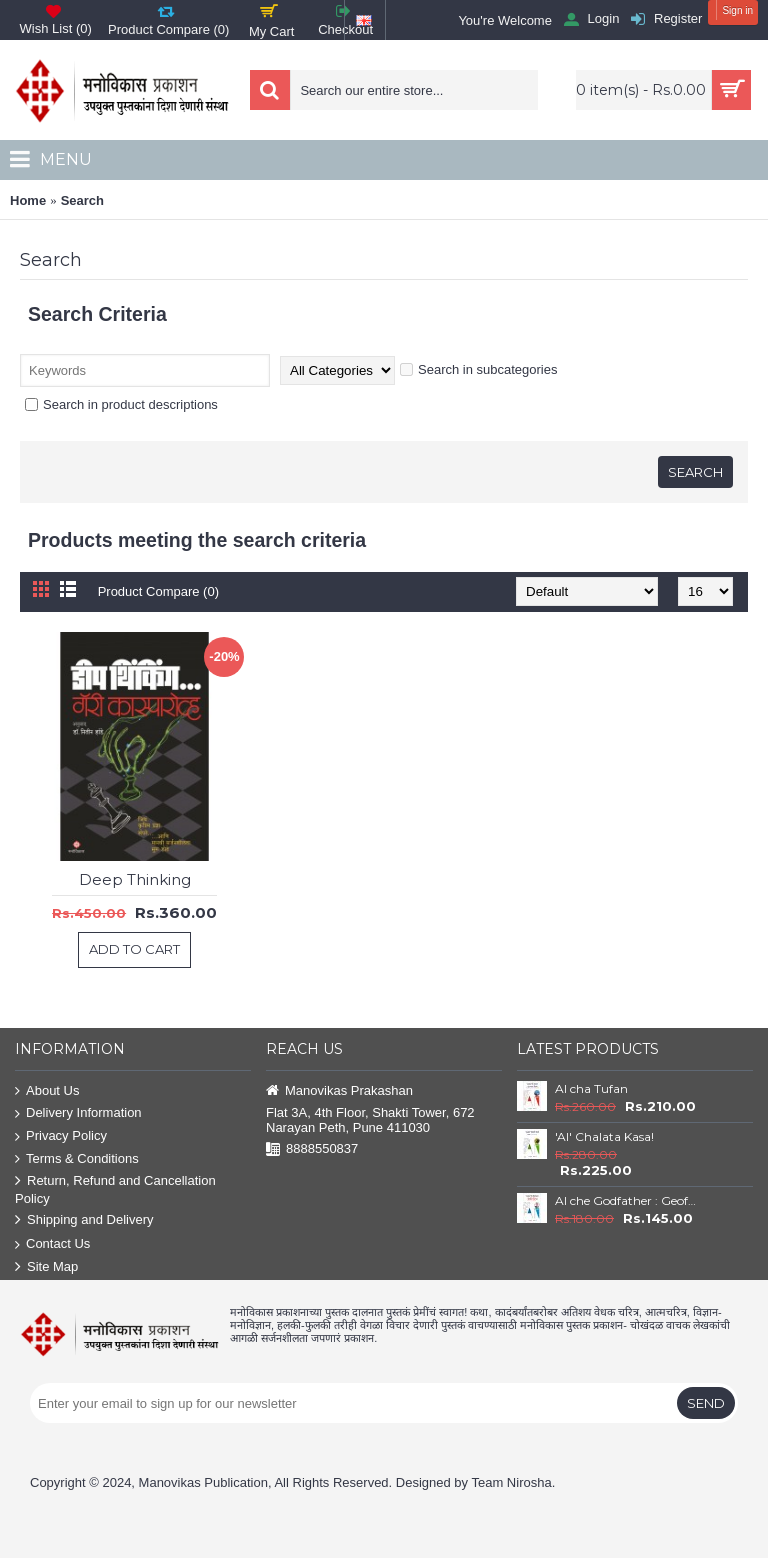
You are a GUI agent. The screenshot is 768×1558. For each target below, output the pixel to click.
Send (706, 1403)
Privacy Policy (61, 1136)
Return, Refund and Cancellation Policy (115, 1189)
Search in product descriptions (121, 404)
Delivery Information (78, 1113)
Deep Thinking (135, 879)
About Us (47, 1091)
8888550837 (312, 1149)
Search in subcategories (478, 369)
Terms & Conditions (77, 1159)
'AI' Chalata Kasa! (604, 1136)
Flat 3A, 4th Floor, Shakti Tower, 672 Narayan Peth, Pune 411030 (370, 1120)
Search (82, 200)
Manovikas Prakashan (339, 1091)
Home (28, 200)
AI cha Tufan (591, 1088)
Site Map (46, 1267)
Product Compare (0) (158, 591)
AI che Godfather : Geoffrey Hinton (626, 1200)
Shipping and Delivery (84, 1220)
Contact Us (52, 1244)
